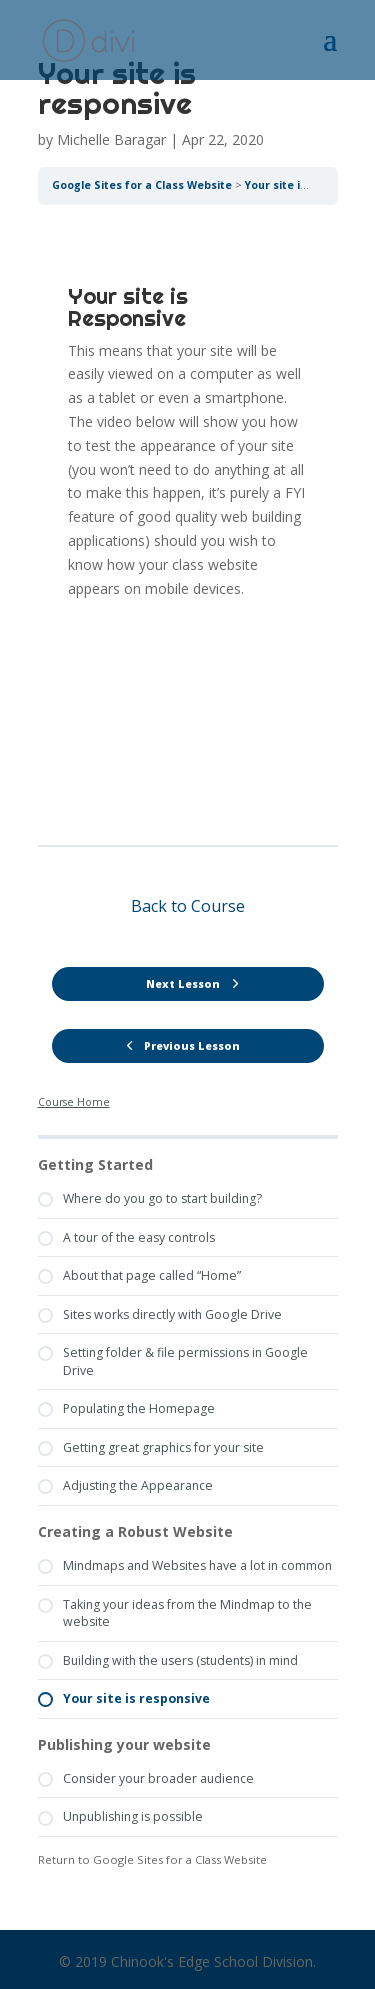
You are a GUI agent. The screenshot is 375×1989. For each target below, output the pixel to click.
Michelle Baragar (111, 139)
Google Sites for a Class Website (142, 185)
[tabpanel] (188, 525)
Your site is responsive (307, 185)
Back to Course (188, 906)
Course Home (74, 1102)
